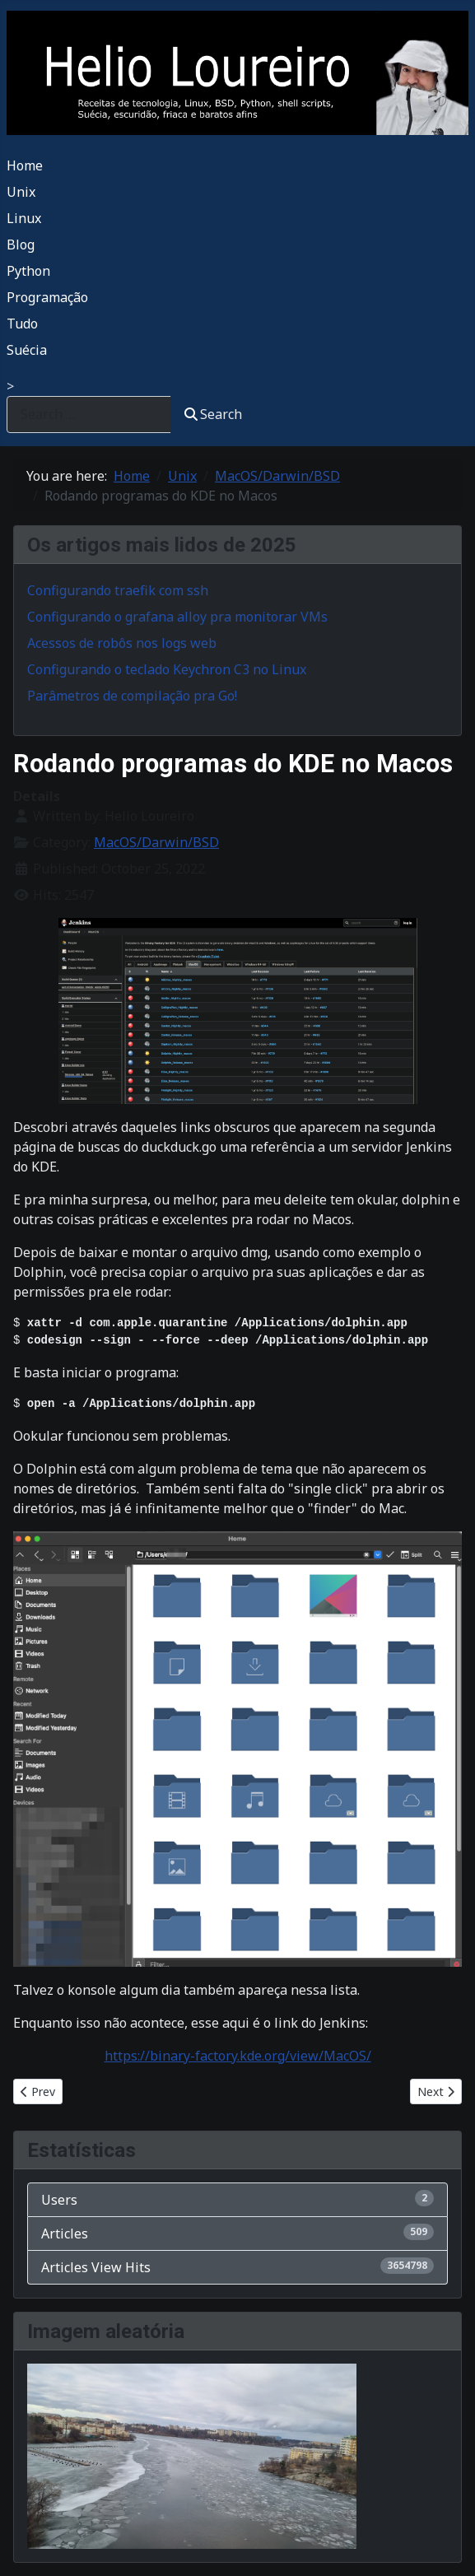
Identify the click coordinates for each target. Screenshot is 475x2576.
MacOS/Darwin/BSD (156, 842)
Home (25, 165)
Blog (21, 244)
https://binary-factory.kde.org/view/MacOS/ (238, 2056)
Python (28, 271)
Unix (21, 192)
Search (213, 414)
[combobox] (89, 414)
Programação (47, 297)
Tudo (22, 323)
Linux (24, 218)
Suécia (27, 350)
